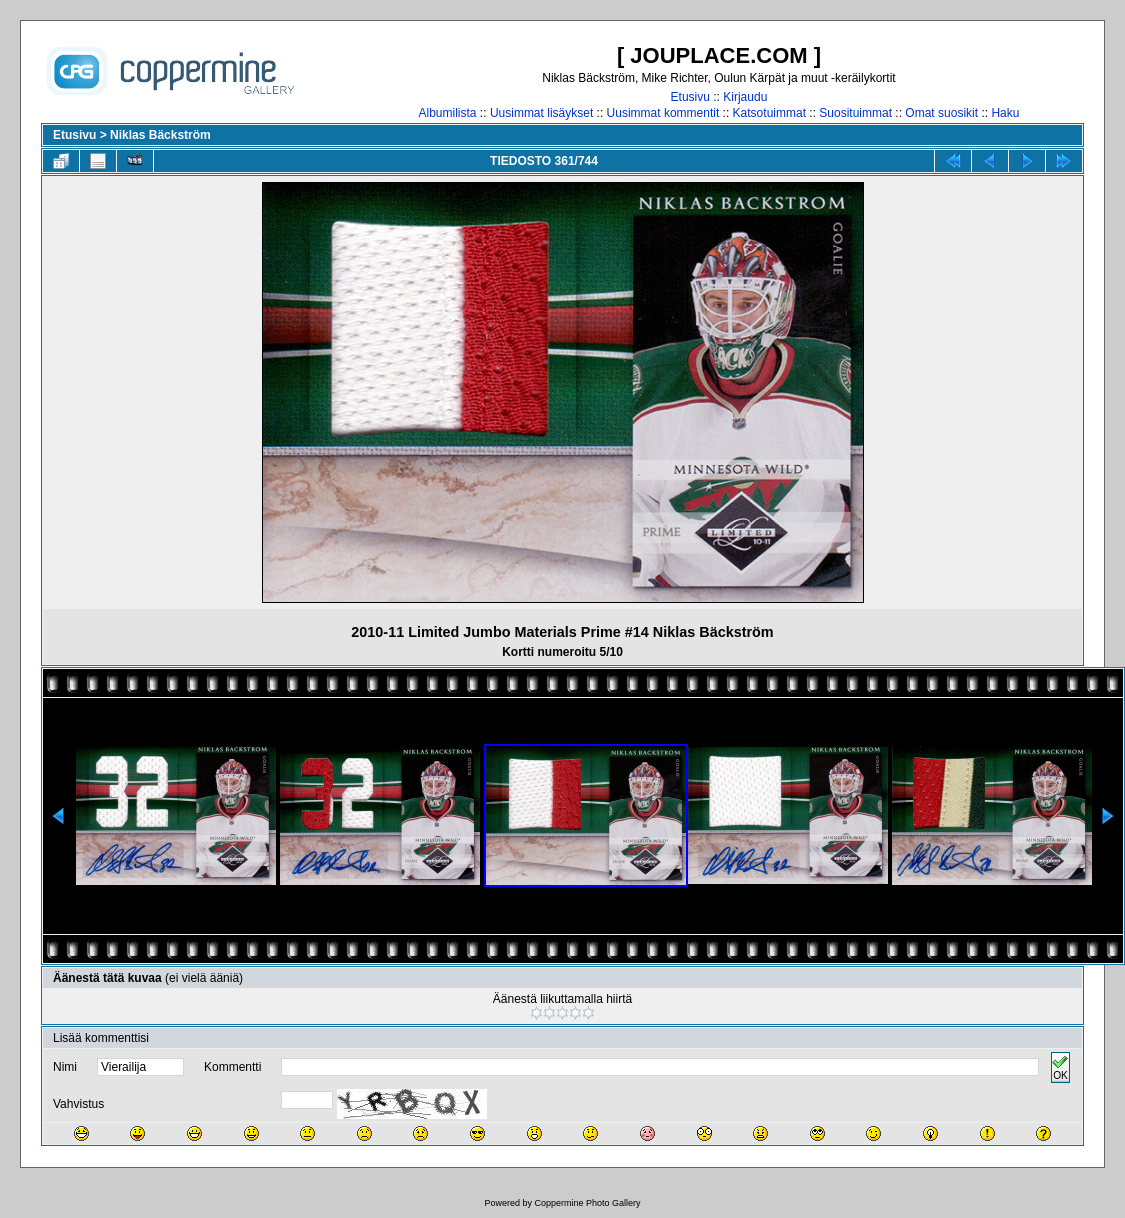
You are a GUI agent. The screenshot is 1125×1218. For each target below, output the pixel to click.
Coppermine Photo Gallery (587, 1203)
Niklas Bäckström (160, 135)
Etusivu (690, 97)
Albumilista (448, 113)
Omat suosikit (941, 113)
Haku (1005, 113)
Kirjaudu (745, 97)
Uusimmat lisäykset (541, 113)
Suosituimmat (855, 113)
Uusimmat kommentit (663, 113)
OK (1060, 1067)
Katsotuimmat (769, 113)
